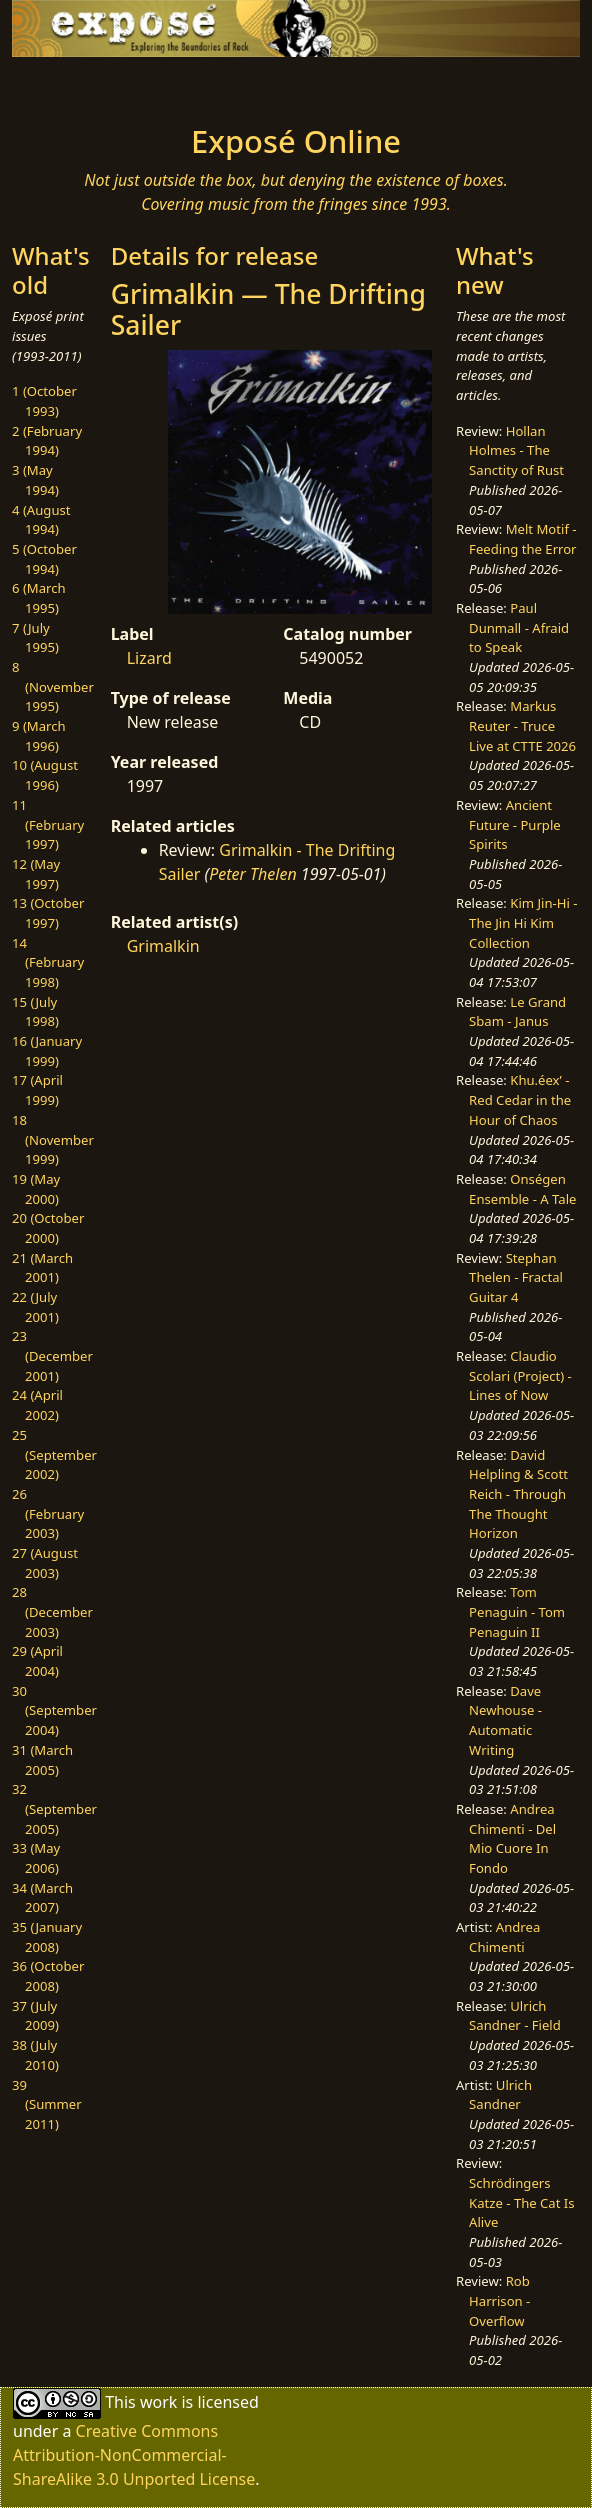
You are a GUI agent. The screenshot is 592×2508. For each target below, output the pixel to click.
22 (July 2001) (35, 1307)
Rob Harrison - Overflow (499, 2300)
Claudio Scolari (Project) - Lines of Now (520, 1375)
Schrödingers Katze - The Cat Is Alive (522, 2202)
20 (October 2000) (48, 1228)
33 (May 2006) (36, 1858)
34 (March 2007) (42, 1898)
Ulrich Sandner (500, 2095)
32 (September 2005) (54, 1808)
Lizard (149, 658)
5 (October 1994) (44, 559)
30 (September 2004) (54, 1710)
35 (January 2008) (47, 1937)
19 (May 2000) (36, 1189)
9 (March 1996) (39, 736)
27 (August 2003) (45, 1563)
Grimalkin (163, 946)
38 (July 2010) (35, 2055)
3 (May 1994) (35, 480)
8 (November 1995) (53, 686)
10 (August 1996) (45, 775)
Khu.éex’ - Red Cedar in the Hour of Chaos (520, 1099)
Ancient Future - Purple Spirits (515, 824)
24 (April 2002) (37, 1405)
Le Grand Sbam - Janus (517, 1012)
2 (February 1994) (47, 441)
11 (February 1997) (48, 824)
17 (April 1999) (37, 1090)
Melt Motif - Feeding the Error (522, 539)
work (158, 2402)
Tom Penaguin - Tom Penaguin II (517, 1611)
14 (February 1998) (48, 962)
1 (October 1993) (44, 401)
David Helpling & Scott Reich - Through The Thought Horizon (518, 1494)
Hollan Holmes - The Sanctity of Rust (516, 450)
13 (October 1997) (48, 913)
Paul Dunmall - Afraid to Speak (519, 627)
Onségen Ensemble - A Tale (522, 1189)
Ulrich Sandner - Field (515, 2016)
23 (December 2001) (52, 1355)
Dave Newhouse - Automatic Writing (505, 1720)
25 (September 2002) (54, 1454)
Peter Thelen (253, 874)
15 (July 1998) (35, 1012)
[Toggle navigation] (78, 85)
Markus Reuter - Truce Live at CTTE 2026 (522, 725)
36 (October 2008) (48, 1976)
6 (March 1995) (39, 598)
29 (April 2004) (37, 1661)
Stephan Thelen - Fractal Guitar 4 (516, 1277)
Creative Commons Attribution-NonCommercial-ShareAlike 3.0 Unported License (134, 2455)
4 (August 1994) (41, 520)
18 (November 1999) (53, 1139)
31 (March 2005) (42, 1760)
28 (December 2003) (52, 1611)
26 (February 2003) (48, 1513)
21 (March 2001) (42, 1268)
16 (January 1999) (47, 1051)
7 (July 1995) (35, 638)
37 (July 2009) (35, 2016)
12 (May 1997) (36, 874)
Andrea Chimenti (504, 1937)
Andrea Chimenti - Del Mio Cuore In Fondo (512, 1838)
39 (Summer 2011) (47, 2104)
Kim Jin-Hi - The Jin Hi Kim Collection (523, 922)
